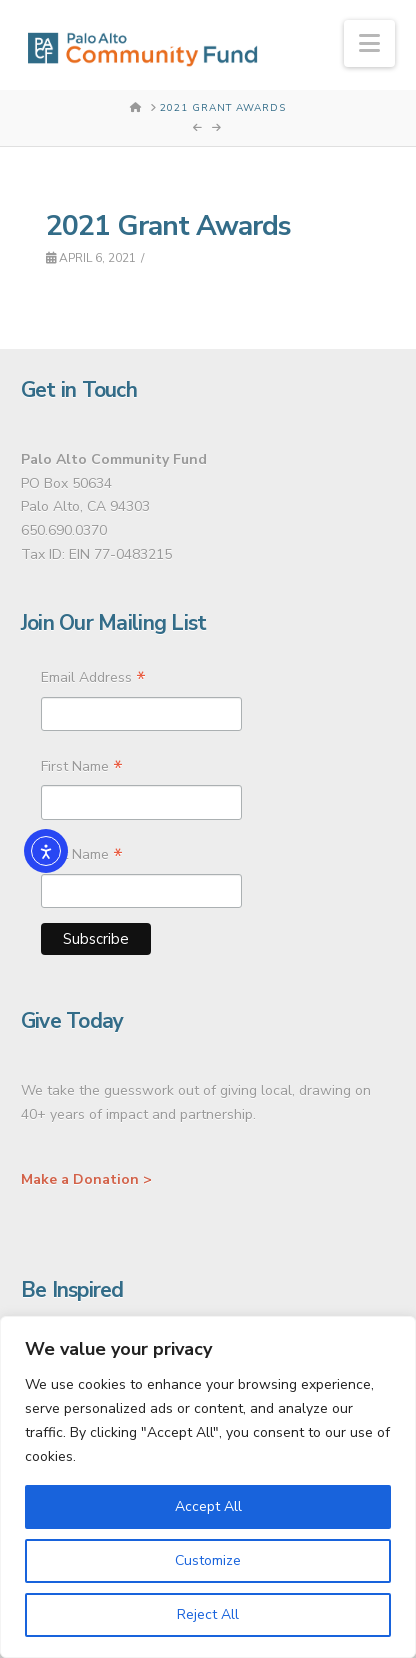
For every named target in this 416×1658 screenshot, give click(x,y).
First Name (82, 769)
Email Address (93, 680)
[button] (369, 43)
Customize (208, 1560)
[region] (208, 1487)
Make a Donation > (86, 1179)
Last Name (82, 857)
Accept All (208, 1506)
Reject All (208, 1614)
